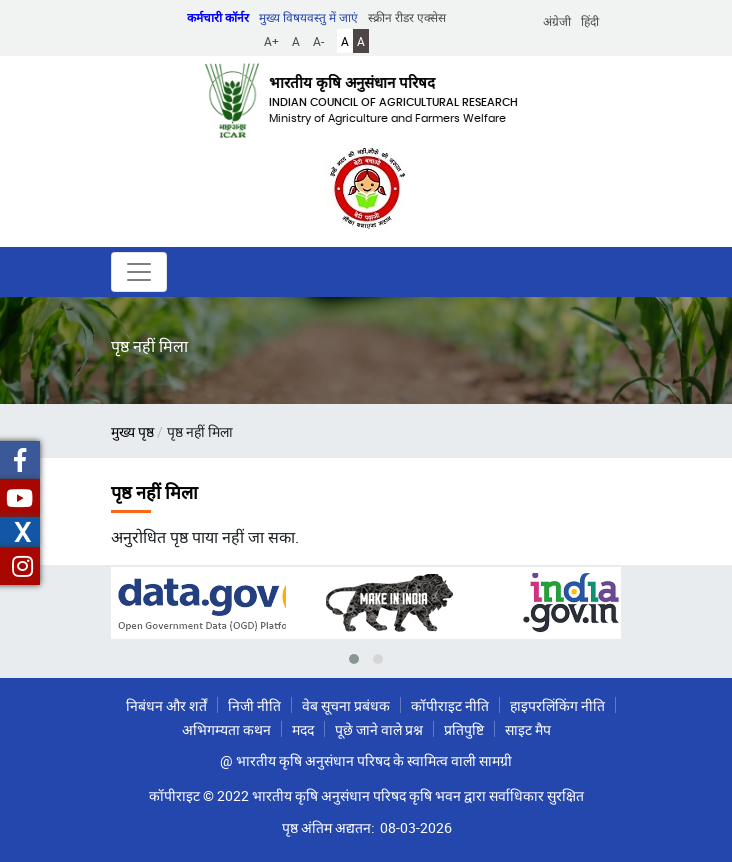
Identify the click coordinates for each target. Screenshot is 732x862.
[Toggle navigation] (139, 272)
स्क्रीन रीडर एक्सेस (407, 17)
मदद (303, 729)
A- (318, 41)
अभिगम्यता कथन (226, 729)
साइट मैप (528, 729)
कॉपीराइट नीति (450, 705)
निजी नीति (254, 705)
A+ (271, 41)
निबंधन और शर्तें (166, 705)
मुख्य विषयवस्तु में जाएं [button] (308, 17)
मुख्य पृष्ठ (132, 431)
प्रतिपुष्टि (464, 729)
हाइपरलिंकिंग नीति (557, 705)
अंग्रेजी (557, 21)
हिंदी (590, 21)
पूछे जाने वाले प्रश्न (379, 729)
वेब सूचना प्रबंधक (346, 705)
